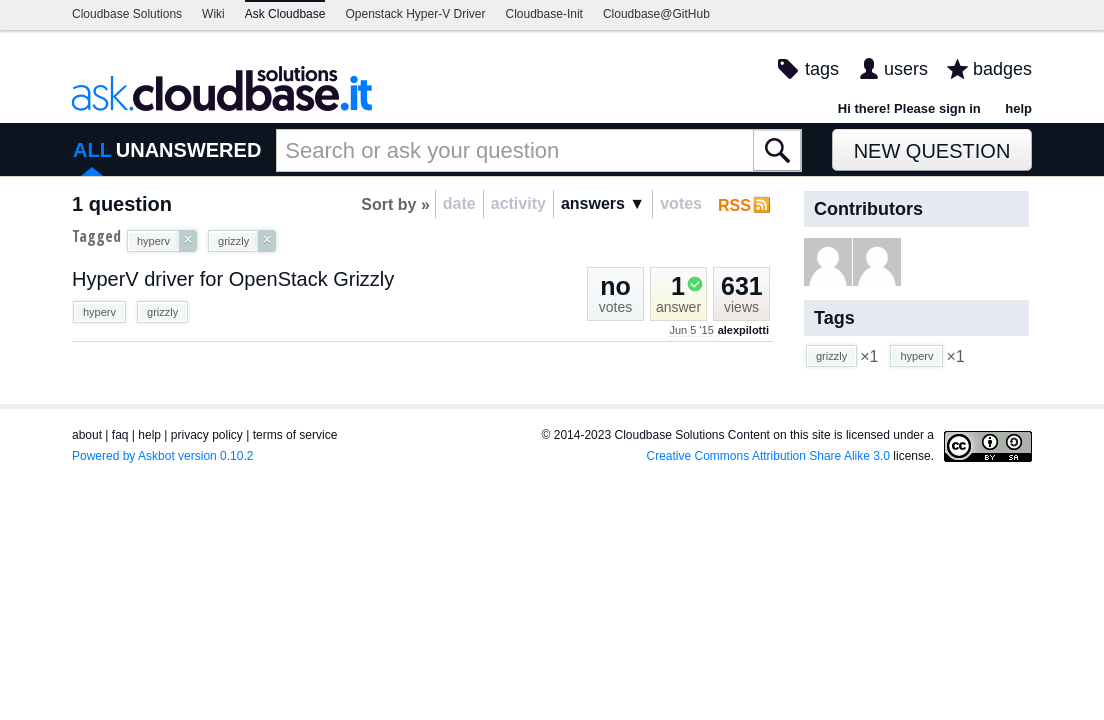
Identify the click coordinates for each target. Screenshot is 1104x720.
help (1018, 108)
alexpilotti (743, 330)
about (87, 435)
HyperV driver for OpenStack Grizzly (233, 279)
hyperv (99, 312)
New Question (932, 151)
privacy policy (207, 435)
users (906, 69)
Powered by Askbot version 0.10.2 (162, 456)
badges (1002, 69)
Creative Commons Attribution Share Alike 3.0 (768, 456)
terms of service (295, 435)
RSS (734, 205)
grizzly (162, 312)
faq (120, 435)
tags (822, 69)
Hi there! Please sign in (909, 108)
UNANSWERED (189, 150)
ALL (92, 150)
